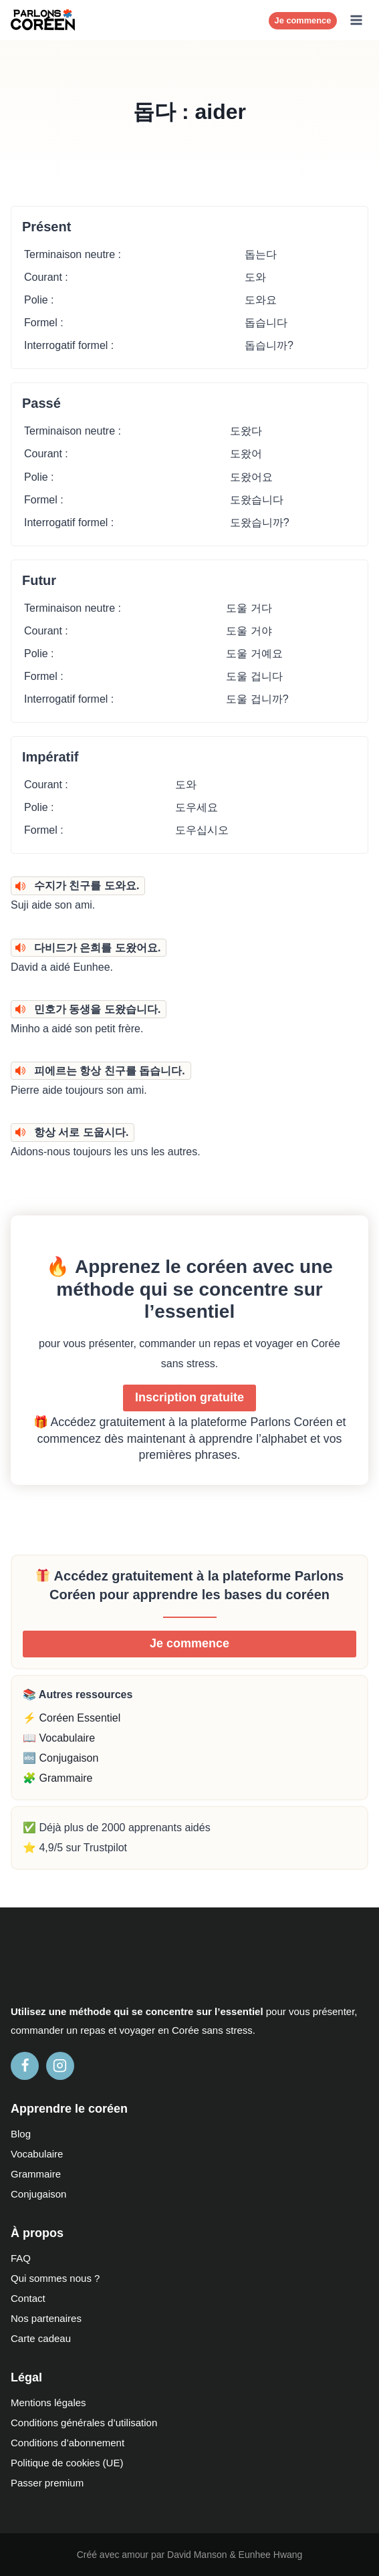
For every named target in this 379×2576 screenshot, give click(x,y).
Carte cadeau (41, 2338)
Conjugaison (38, 2194)
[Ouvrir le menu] (356, 19)
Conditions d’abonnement (67, 2442)
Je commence (303, 20)
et (112, 2030)
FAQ (21, 2258)
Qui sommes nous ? (55, 2278)
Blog (21, 2133)
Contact (28, 2298)
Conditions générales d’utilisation (84, 2422)
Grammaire (36, 2174)
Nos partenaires (46, 2318)
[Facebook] (25, 2066)
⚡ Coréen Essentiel (71, 1718)
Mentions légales (48, 2402)
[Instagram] (60, 2066)
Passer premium (47, 2482)
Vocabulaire (37, 2153)
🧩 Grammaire (57, 1778)
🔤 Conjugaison (60, 1758)
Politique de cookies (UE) (67, 2462)
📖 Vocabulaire (59, 1738)
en (163, 2030)
